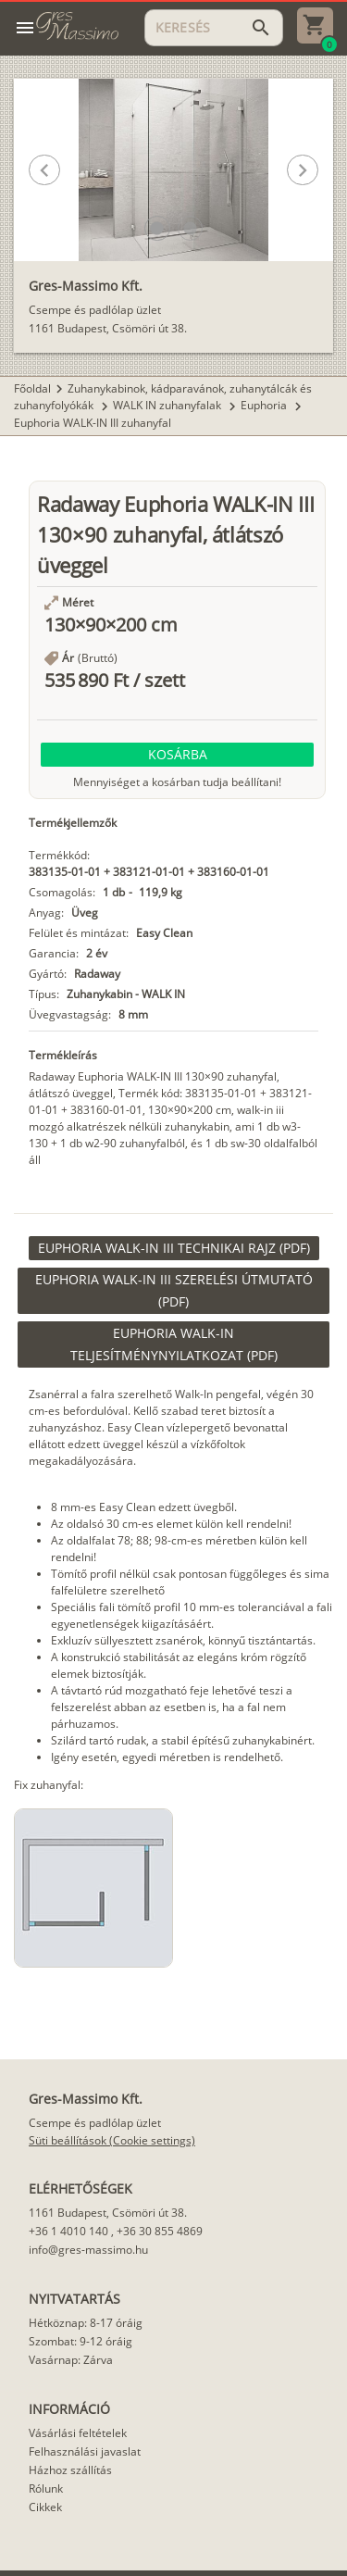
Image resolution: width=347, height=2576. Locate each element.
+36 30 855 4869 (160, 2231)
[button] (156, 228)
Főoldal (32, 388)
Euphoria (265, 405)
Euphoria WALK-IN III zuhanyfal (92, 423)
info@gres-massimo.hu (88, 2249)
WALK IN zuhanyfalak (168, 405)
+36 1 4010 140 (68, 2231)
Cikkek (45, 2507)
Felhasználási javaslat (85, 2451)
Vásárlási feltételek (78, 2433)
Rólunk (46, 2488)
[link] (174, 1248)
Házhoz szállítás (70, 2470)
